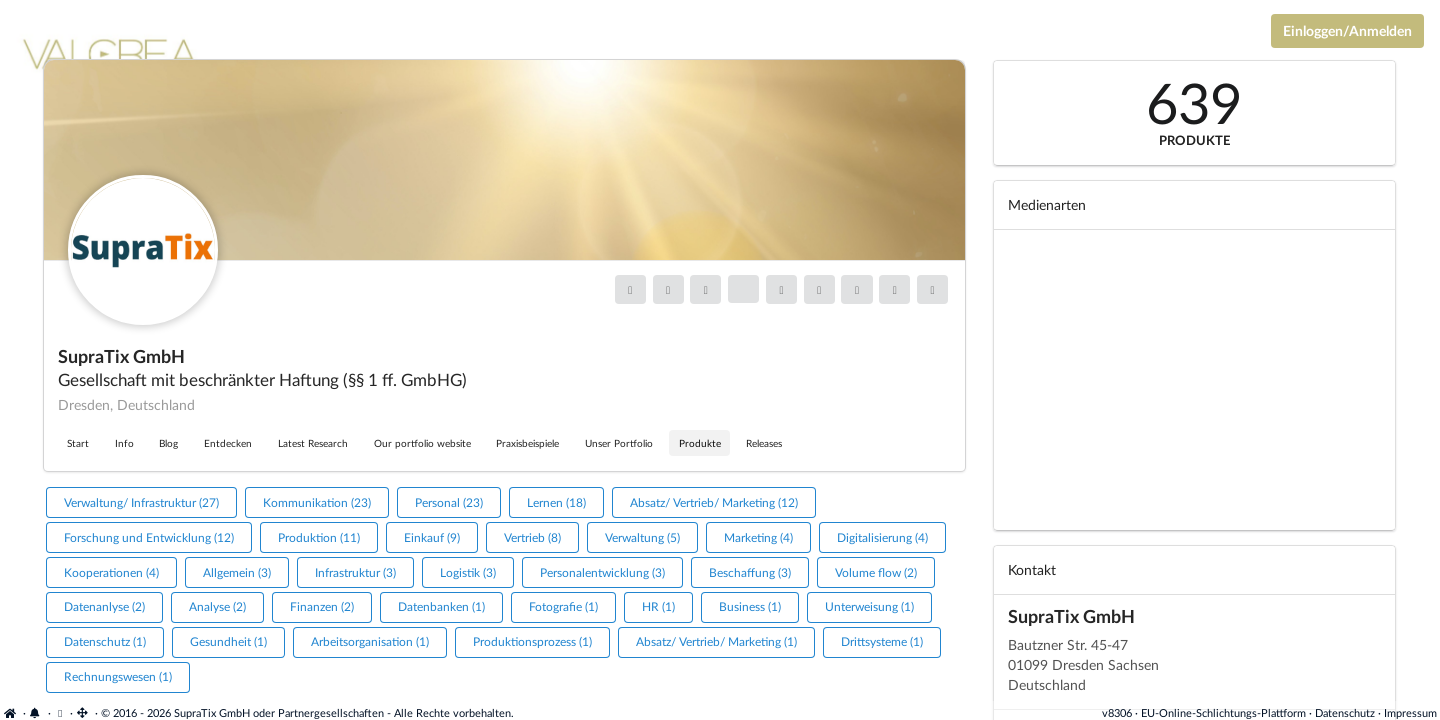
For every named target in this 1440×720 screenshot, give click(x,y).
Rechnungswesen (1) (118, 676)
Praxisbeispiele (527, 443)
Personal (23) (449, 502)
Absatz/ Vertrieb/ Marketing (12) (714, 502)
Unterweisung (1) (869, 606)
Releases (764, 443)
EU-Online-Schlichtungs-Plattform (1223, 712)
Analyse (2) (217, 606)
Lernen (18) (556, 502)
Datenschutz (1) (105, 641)
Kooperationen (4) (111, 572)
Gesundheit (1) (228, 641)
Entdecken (228, 443)
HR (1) (658, 606)
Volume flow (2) (876, 572)
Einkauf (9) (432, 537)
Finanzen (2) (322, 606)
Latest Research (313, 443)
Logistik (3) (468, 572)
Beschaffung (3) (750, 572)
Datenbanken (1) (441, 606)
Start (78, 443)
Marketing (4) (758, 537)
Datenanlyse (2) (104, 606)
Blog (168, 443)
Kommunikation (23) (317, 502)
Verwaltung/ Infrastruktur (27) (141, 502)
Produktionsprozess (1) (532, 641)
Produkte (700, 443)
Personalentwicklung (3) (602, 572)
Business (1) (750, 606)
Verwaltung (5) (642, 537)
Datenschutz (1345, 712)
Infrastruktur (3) (355, 572)
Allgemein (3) (237, 572)
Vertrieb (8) (532, 537)
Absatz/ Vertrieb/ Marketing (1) (716, 641)
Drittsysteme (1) (882, 641)
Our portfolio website (422, 443)
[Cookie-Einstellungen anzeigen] (60, 712)
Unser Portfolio (619, 443)
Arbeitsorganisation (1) (370, 641)
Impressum (1410, 712)
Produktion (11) (319, 537)
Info (124, 443)
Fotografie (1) (563, 606)
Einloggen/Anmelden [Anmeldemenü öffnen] (1347, 30)
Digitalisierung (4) (882, 537)
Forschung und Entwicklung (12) (149, 537)
